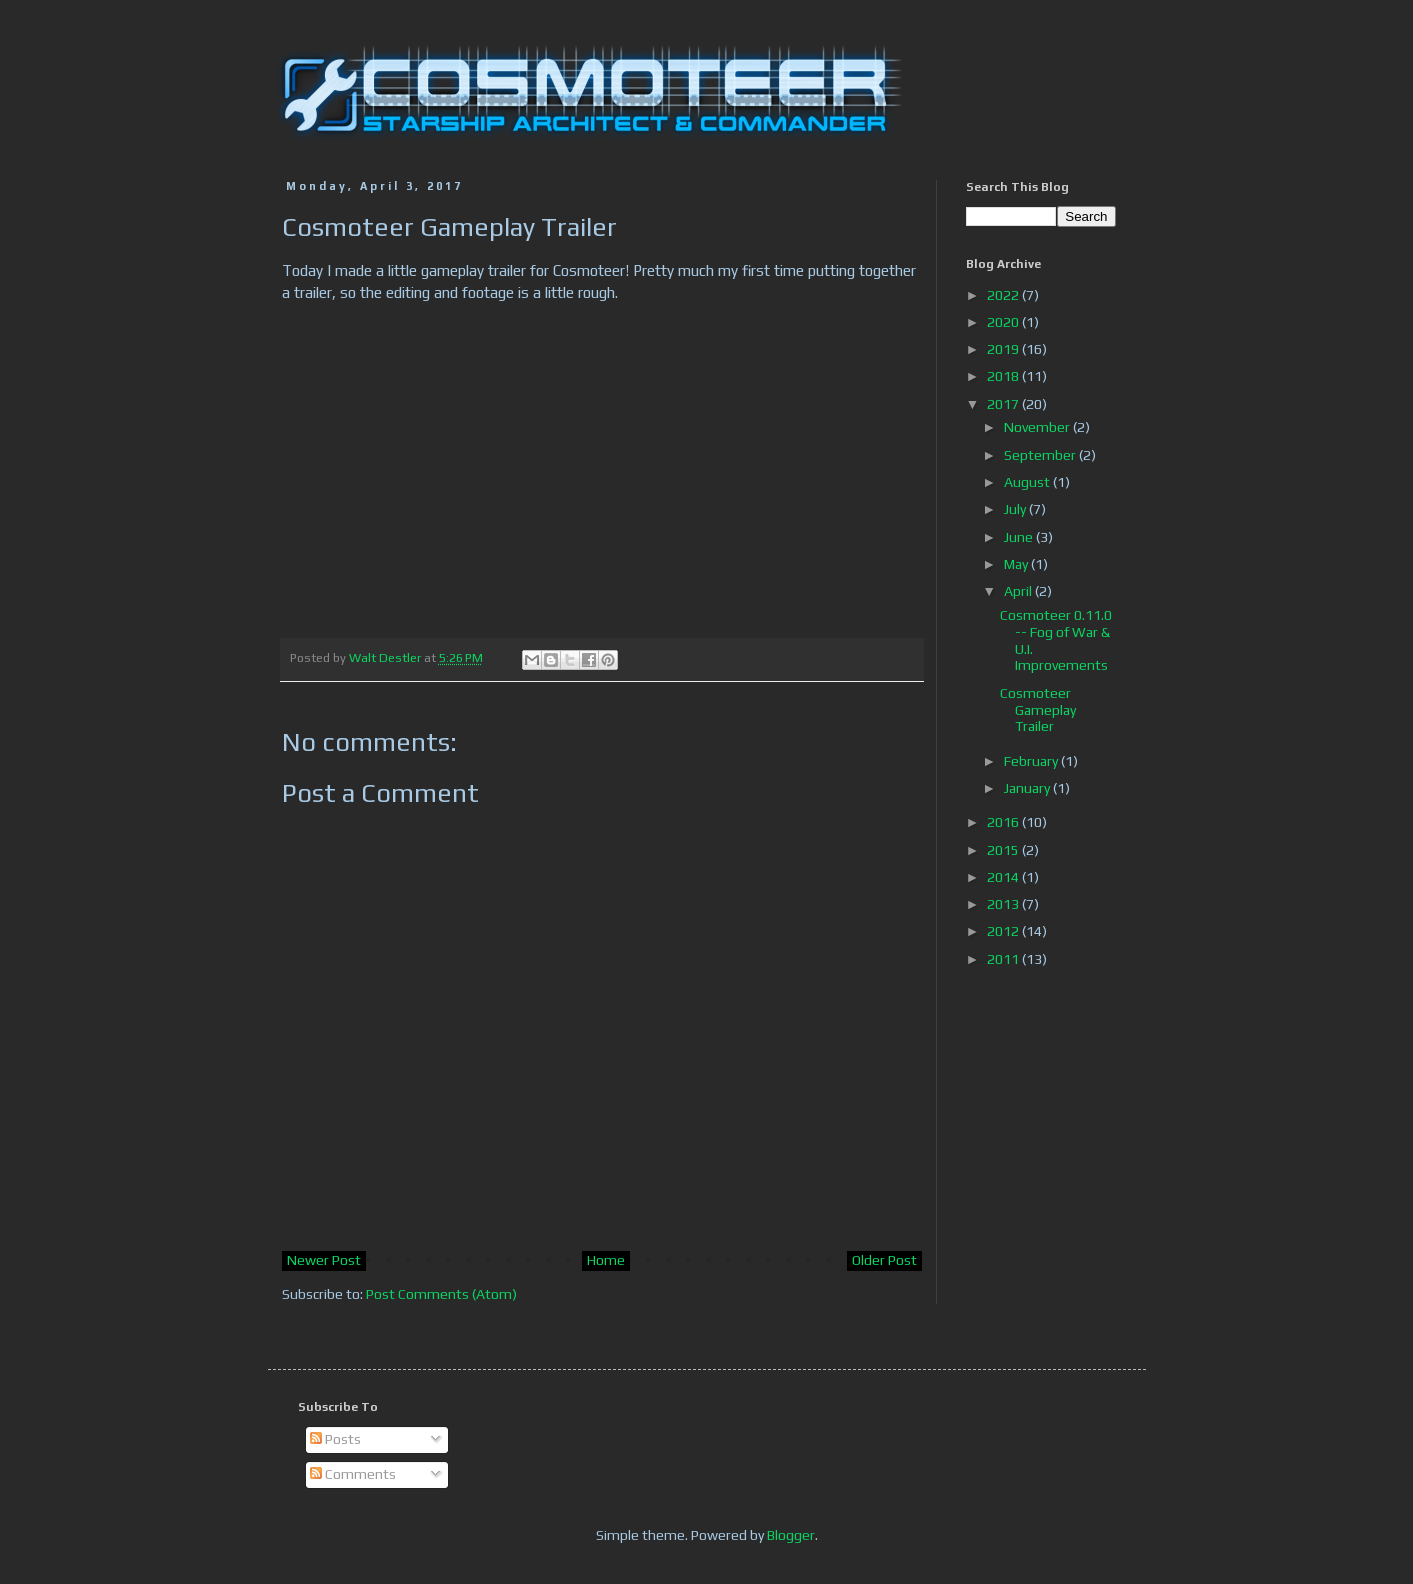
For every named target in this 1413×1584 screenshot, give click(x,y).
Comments (353, 1474)
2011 (1004, 959)
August (1028, 482)
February (1032, 761)
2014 (1004, 877)
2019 (1004, 349)
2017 (1004, 404)
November (1038, 427)
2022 (1004, 295)
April (1019, 591)
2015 (1004, 850)
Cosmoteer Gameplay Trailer (1038, 710)
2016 (1004, 822)
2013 (1004, 904)
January (1028, 788)
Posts (335, 1439)
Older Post (884, 1260)
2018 (1004, 376)
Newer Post (324, 1260)
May (1017, 564)
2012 (1004, 931)
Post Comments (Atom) (441, 1294)
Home (606, 1260)
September (1041, 455)
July (1016, 509)
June (1020, 537)
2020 (1004, 322)
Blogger (791, 1535)
